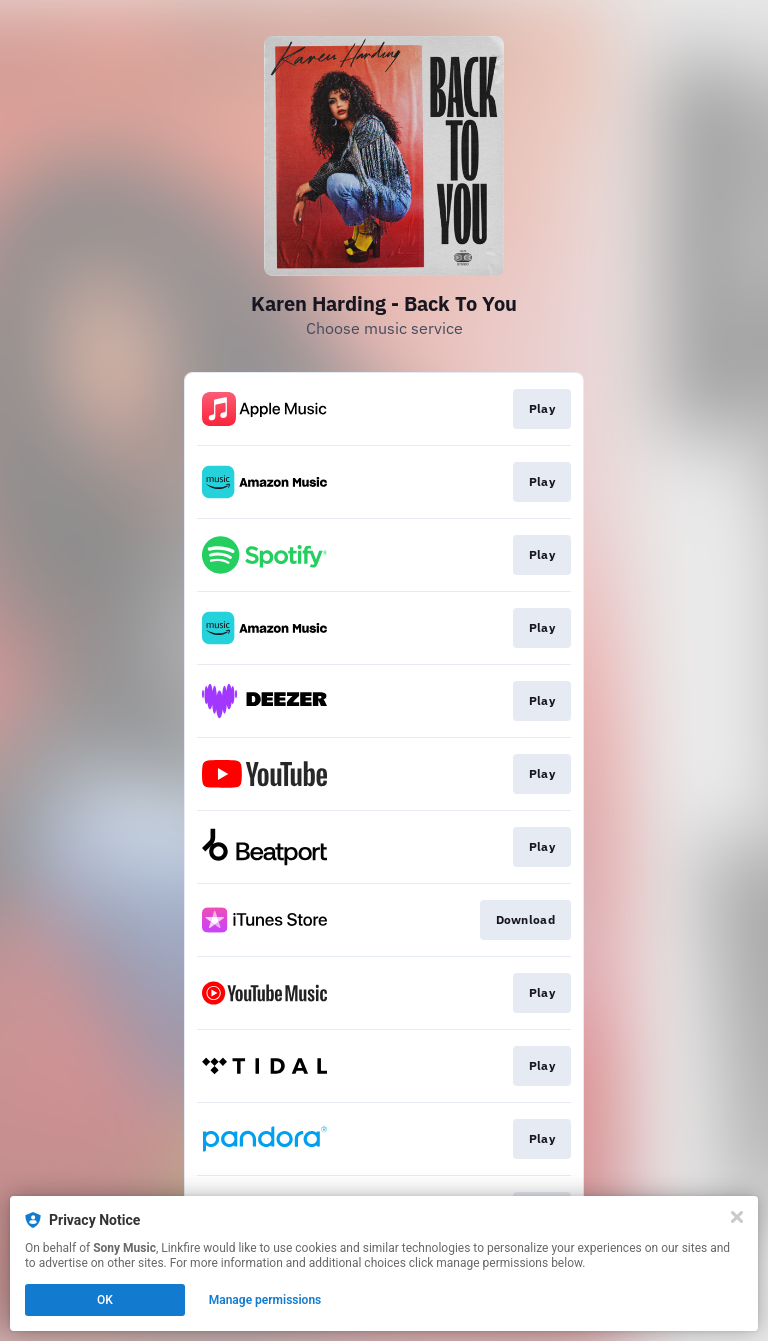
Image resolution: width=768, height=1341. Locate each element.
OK (105, 1300)
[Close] (737, 1217)
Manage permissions (265, 1300)
